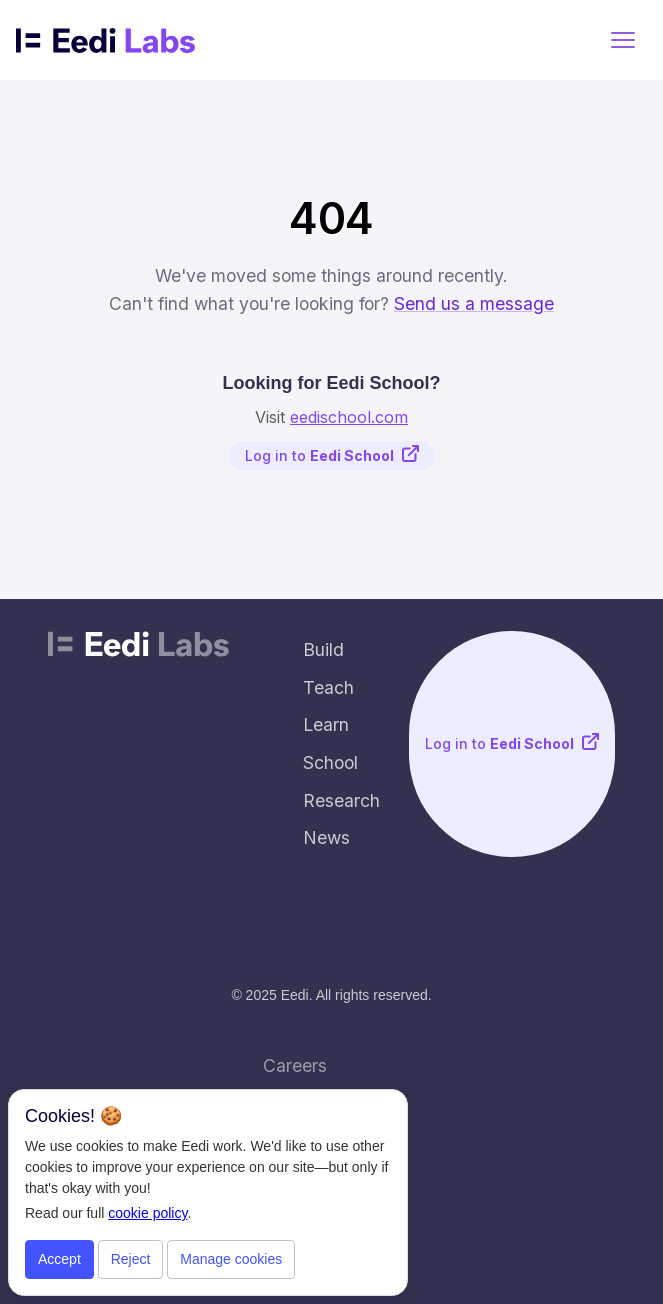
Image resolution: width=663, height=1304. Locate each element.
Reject (131, 1259)
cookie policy (147, 1213)
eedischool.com (349, 417)
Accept (59, 1259)
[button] (623, 40)
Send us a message (474, 303)
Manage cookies (231, 1259)
